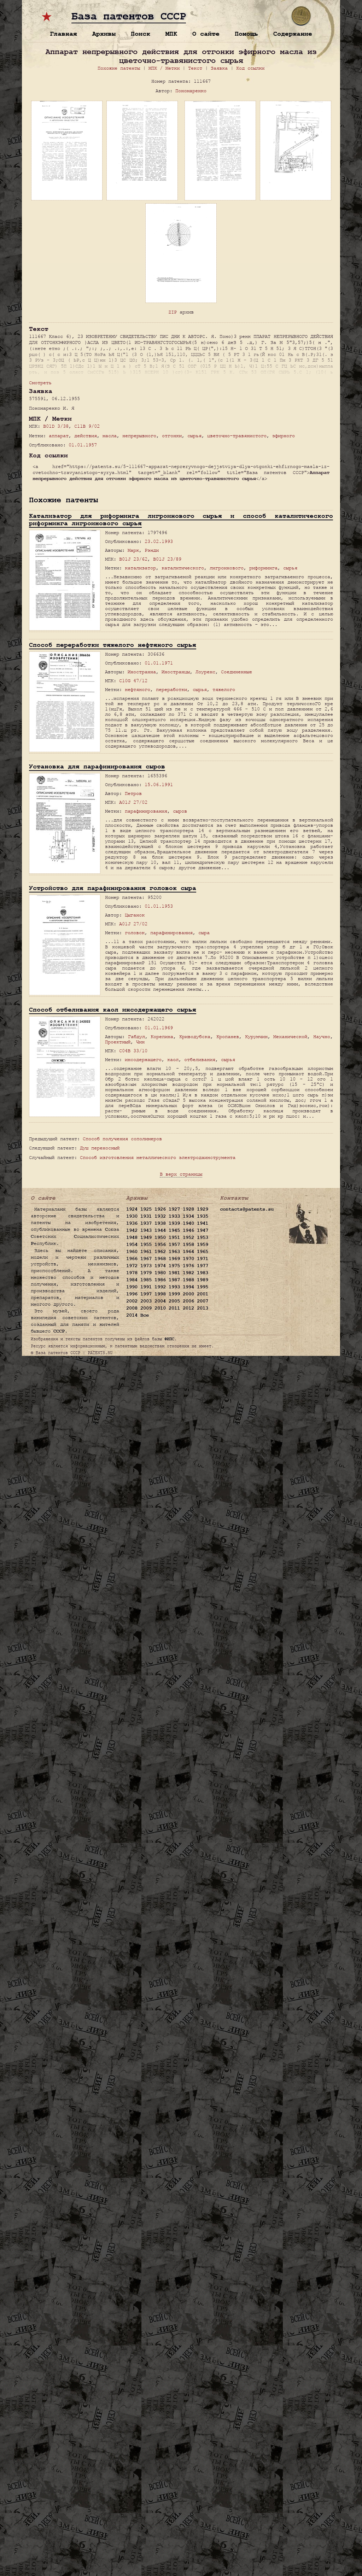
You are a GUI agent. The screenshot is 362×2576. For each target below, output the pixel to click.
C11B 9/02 (87, 426)
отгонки (172, 436)
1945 (174, 1230)
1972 (132, 1266)
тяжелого (223, 689)
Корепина (162, 1037)
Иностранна (142, 672)
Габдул (136, 1037)
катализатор (140, 568)
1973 (146, 1266)
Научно (321, 1037)
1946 (188, 1230)
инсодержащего (143, 1059)
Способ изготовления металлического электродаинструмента (157, 1157)
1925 (146, 1209)
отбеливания (199, 1059)
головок (135, 933)
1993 (174, 1287)
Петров (133, 793)
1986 (160, 1280)
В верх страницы (181, 1174)
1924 (132, 1209)
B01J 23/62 (133, 559)
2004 (160, 1301)
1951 (174, 1237)
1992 (160, 1287)
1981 (174, 1273)
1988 (188, 1280)
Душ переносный (99, 1148)
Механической (290, 1037)
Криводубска (194, 1037)
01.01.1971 (159, 663)
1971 (202, 1258)
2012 (188, 1308)
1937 (146, 1223)
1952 (188, 1237)
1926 (160, 1209)
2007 (202, 1301)
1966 (132, 1258)
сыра (204, 933)
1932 (160, 1216)
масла (110, 436)
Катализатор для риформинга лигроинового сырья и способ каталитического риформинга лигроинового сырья (181, 519)
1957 (174, 1244)
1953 (202, 1237)
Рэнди (152, 550)
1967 (146, 1258)
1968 (160, 1258)
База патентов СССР (128, 17)
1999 (174, 1294)
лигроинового (227, 568)
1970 (188, 1258)
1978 (132, 1273)
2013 (202, 1308)
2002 (132, 1301)
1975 (174, 1266)
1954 (132, 1244)
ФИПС (169, 1339)
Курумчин (256, 1037)
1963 (174, 1251)
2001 (202, 1294)
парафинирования (146, 811)
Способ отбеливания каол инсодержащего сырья (112, 1009)
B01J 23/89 (167, 559)
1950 (160, 1237)
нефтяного (137, 689)
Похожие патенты (119, 68)
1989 (202, 1280)
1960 (132, 1251)
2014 (132, 1315)
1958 (188, 1244)
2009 (146, 1308)
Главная (63, 33)
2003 (146, 1301)
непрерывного (139, 436)
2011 (174, 1308)
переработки (171, 689)
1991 (146, 1287)
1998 (160, 1294)
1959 (202, 1244)
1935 (202, 1216)
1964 (188, 1251)
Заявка (219, 68)
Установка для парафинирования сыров (97, 766)
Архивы (104, 33)
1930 (132, 1216)
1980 (160, 1273)
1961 (146, 1251)
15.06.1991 (159, 784)
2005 (174, 1301)
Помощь (246, 33)
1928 (188, 1209)
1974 (160, 1266)
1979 (146, 1273)
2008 (132, 1308)
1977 (202, 1266)
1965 (202, 1251)
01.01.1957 (83, 445)
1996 (132, 1294)
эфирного (283, 436)
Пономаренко (190, 91)
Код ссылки (250, 68)
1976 (188, 1266)
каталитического (183, 568)
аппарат (59, 436)
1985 (146, 1280)
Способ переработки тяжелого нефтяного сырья (112, 645)
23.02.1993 (159, 541)
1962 (160, 1251)
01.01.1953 (159, 906)
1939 (174, 1223)
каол (173, 1059)
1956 (160, 1244)
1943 (146, 1230)
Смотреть (40, 383)
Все (144, 1315)
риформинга (263, 568)
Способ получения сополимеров (122, 1139)
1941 (202, 1223)
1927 (174, 1209)
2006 (188, 1301)
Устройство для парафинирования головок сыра (112, 888)
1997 (146, 1294)
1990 (132, 1287)
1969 (174, 1258)
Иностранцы (176, 672)
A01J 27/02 (133, 802)
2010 (160, 1308)
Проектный (117, 1042)
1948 (132, 1237)
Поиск (140, 33)
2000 (188, 1294)
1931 (146, 1216)
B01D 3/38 (56, 426)
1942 (132, 1230)
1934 (188, 1216)
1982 (188, 1273)
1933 (174, 1216)
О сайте (206, 33)
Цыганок (135, 915)
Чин (140, 1042)
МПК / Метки (164, 68)
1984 (132, 1280)
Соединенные (236, 672)
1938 (160, 1223)
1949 (146, 1237)
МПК (171, 33)
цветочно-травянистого (237, 436)
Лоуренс (205, 672)
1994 (188, 1287)
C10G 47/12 (133, 681)
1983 (202, 1273)
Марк (133, 550)
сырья (194, 436)
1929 (202, 1209)
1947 (202, 1230)
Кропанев (227, 1037)
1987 (174, 1280)
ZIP (172, 312)
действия (85, 436)
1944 (160, 1230)
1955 (146, 1244)
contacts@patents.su (247, 1209)
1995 (202, 1287)
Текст (195, 68)
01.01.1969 (159, 1028)
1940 (188, 1223)
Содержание (292, 33)
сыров (180, 811)
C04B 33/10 (133, 1051)
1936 (132, 1223)
